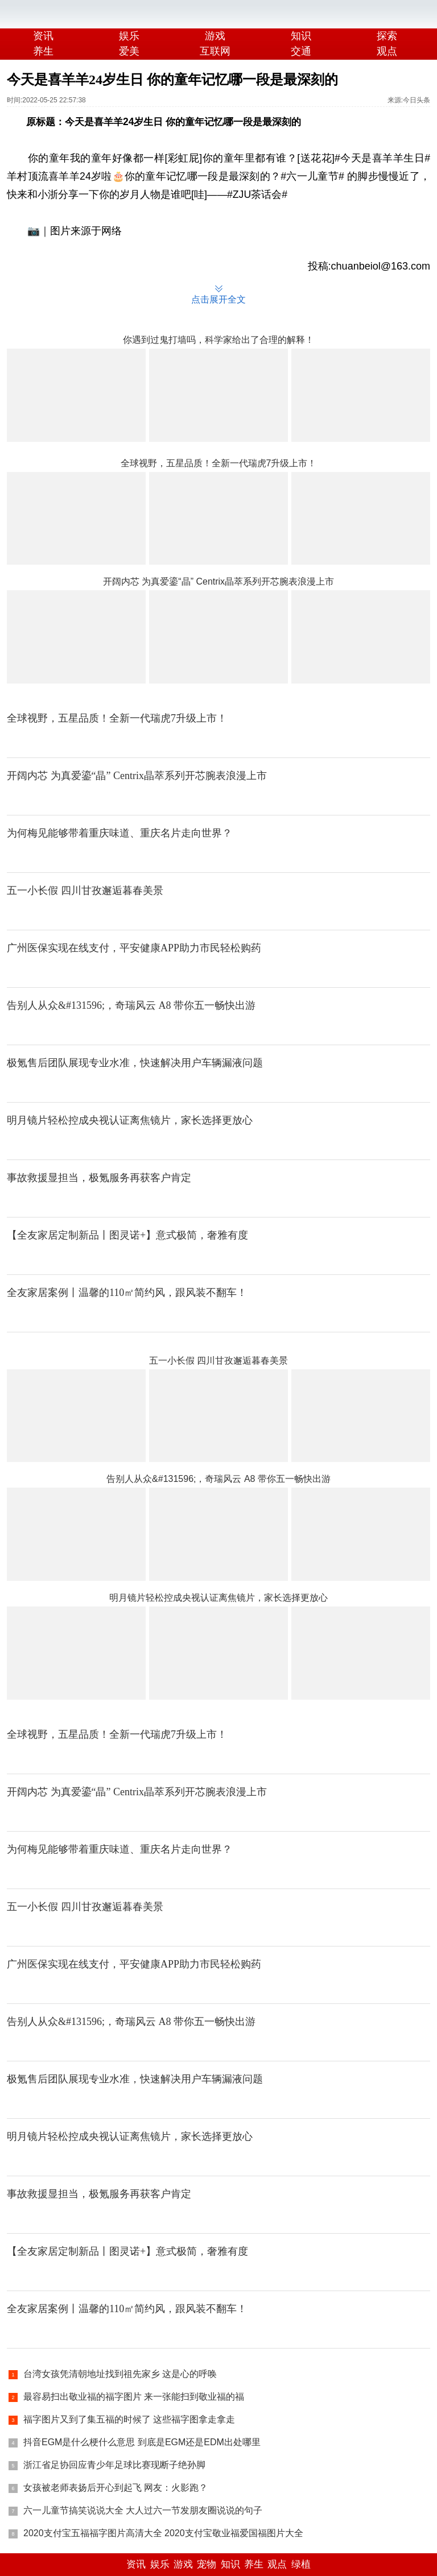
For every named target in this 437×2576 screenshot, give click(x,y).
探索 (387, 36)
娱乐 (129, 36)
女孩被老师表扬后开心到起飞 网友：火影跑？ (115, 2487)
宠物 (206, 2564)
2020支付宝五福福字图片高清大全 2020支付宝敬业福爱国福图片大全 (163, 2533)
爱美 (129, 51)
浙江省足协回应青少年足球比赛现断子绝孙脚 (114, 2465)
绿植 (301, 2564)
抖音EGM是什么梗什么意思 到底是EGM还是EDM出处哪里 (142, 2442)
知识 (301, 36)
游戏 (215, 36)
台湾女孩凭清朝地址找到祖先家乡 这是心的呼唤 (120, 2374)
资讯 (43, 36)
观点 (277, 2564)
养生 (43, 51)
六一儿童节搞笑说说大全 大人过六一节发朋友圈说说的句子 (142, 2510)
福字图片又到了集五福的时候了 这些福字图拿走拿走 (129, 2419)
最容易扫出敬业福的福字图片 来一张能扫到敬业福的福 (133, 2396)
